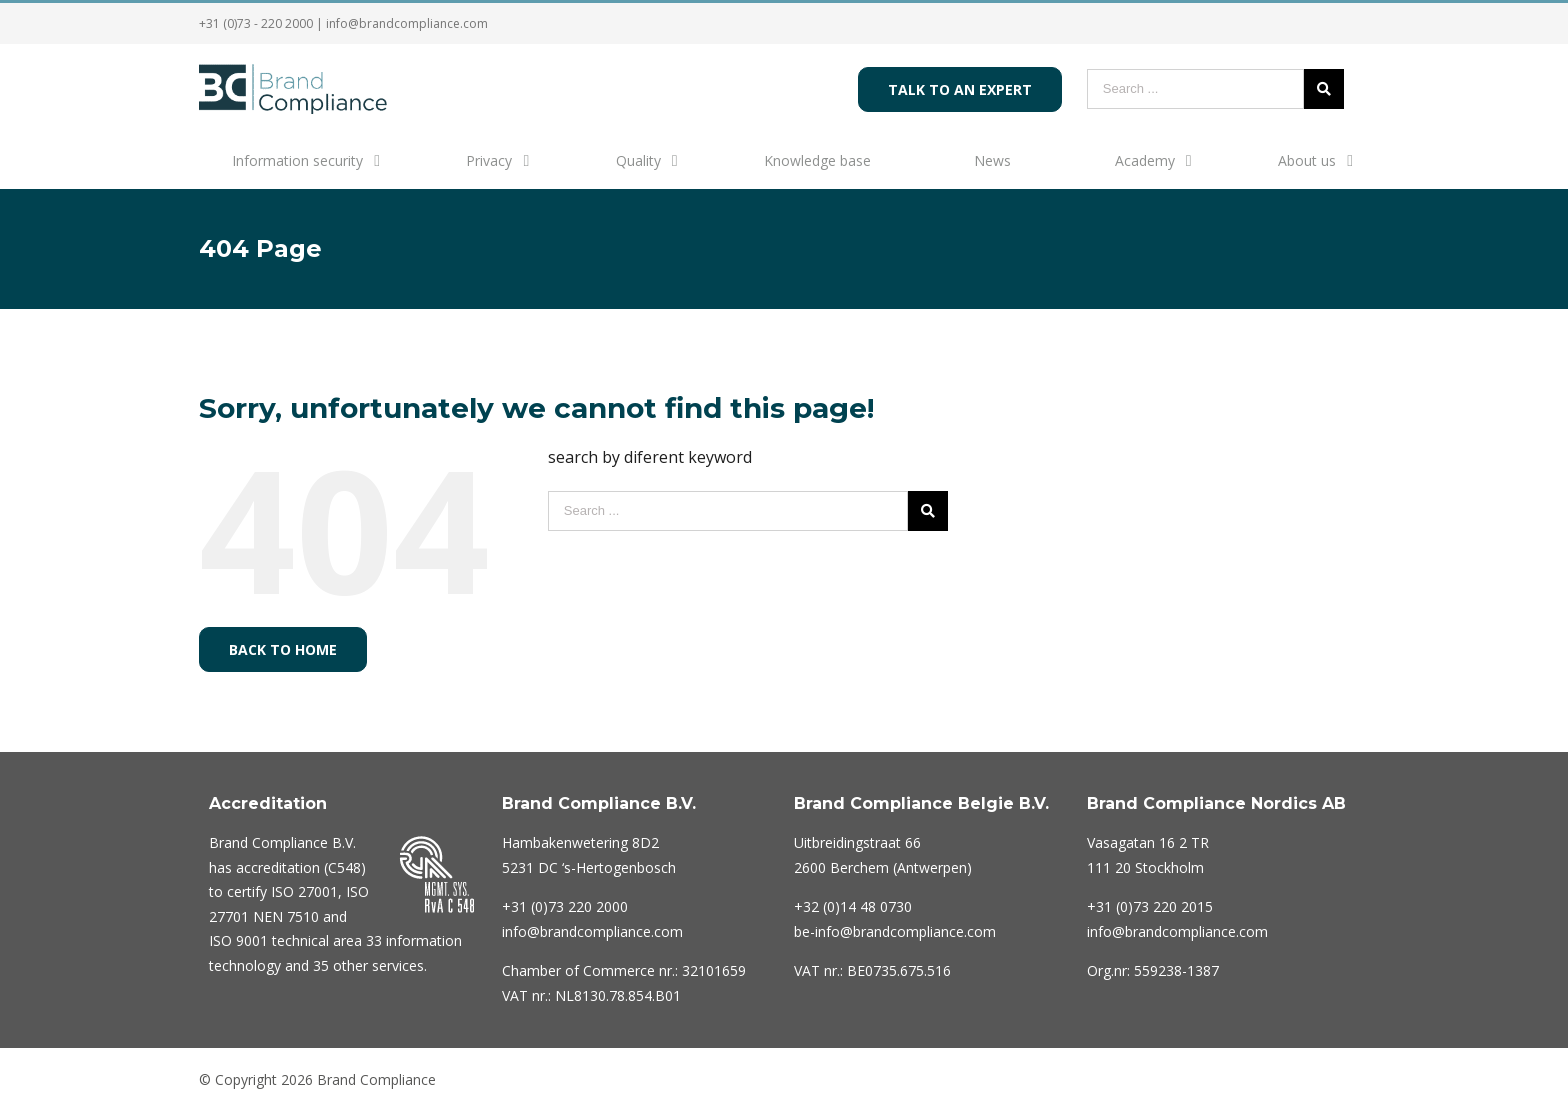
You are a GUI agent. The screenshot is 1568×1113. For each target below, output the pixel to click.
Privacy (489, 160)
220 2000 (565, 906)
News (992, 160)
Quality (638, 160)
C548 (344, 867)
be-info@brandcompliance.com (895, 931)
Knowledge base (817, 160)
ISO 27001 (304, 891)
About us (1307, 160)
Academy (1145, 160)
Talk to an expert (960, 89)
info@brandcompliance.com (407, 23)
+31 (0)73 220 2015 (1150, 906)
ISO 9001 (238, 940)
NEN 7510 (286, 916)
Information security (297, 160)
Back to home (283, 649)
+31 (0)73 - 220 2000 (256, 23)
